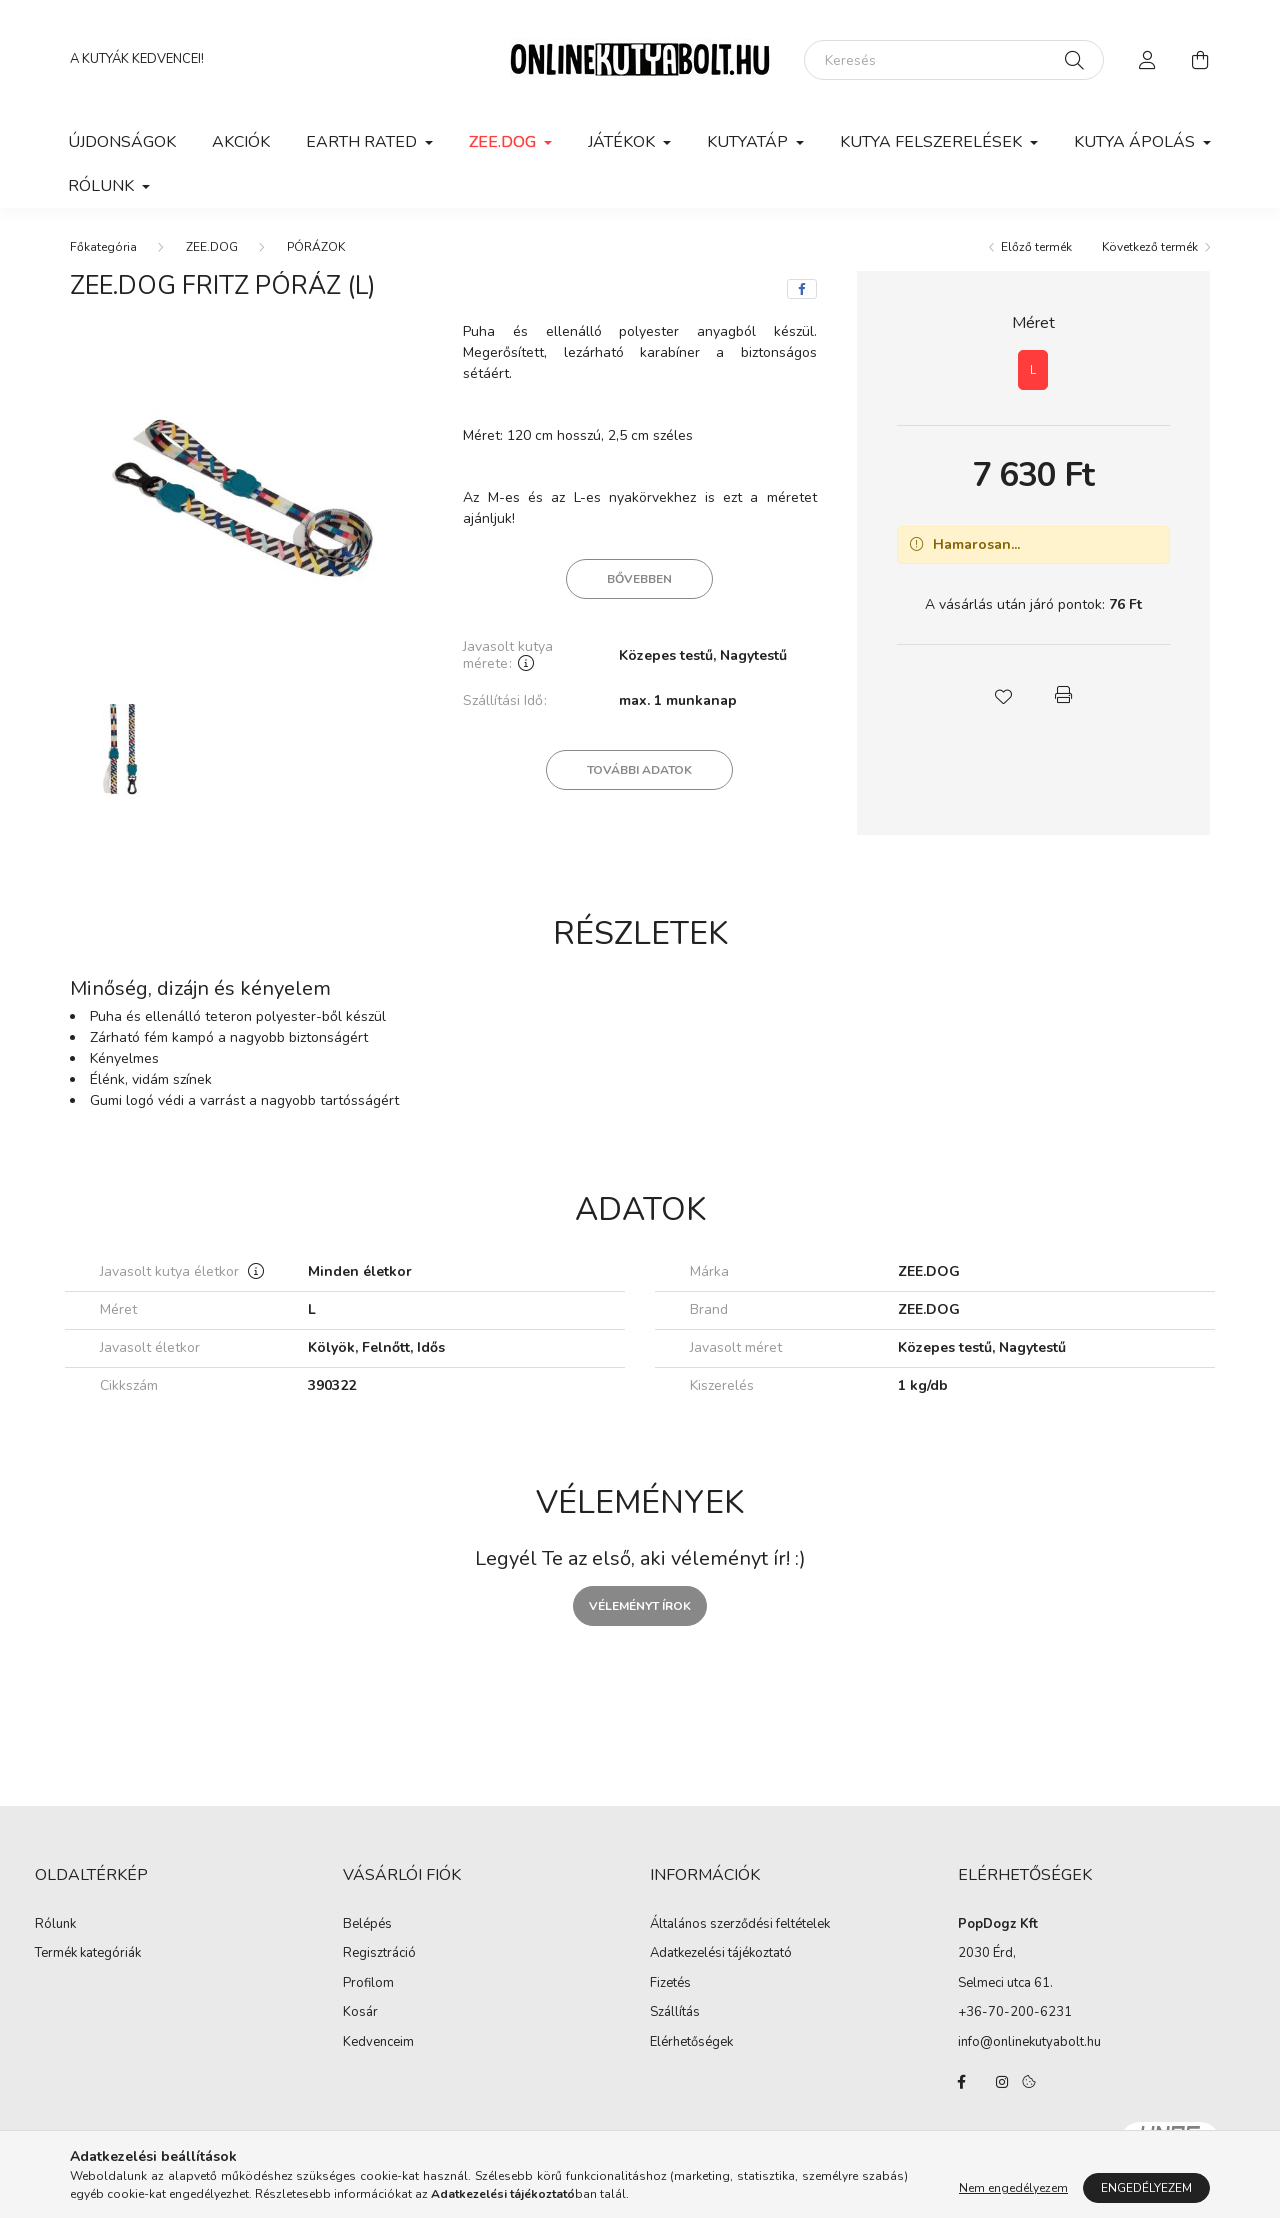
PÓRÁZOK (316, 247)
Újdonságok (122, 142)
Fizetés (670, 1984)
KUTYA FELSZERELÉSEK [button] (933, 142)
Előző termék (1036, 247)
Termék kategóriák (88, 1953)
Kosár (360, 2013)
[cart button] (1200, 60)
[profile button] (1148, 60)
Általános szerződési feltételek (740, 1925)
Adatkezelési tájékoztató (721, 1954)
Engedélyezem (1146, 2188)
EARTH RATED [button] (363, 142)
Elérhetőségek (691, 2043)
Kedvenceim (378, 2043)
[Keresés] (954, 60)
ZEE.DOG (212, 247)
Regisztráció (379, 1954)
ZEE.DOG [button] (504, 142)
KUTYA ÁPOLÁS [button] (1136, 142)
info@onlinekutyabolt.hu (1029, 2042)
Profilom (368, 1984)
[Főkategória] (103, 247)
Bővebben (639, 579)
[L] (1033, 370)
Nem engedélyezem (1013, 2188)
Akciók (241, 142)
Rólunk (55, 1925)
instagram (1002, 2082)
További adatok (639, 770)
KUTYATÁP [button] (749, 142)
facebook (962, 2082)
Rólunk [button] (103, 186)
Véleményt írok (640, 1606)
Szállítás (675, 2013)
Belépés (367, 1925)
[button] (1003, 695)
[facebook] (802, 289)
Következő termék (1150, 247)
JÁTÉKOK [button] (623, 142)
